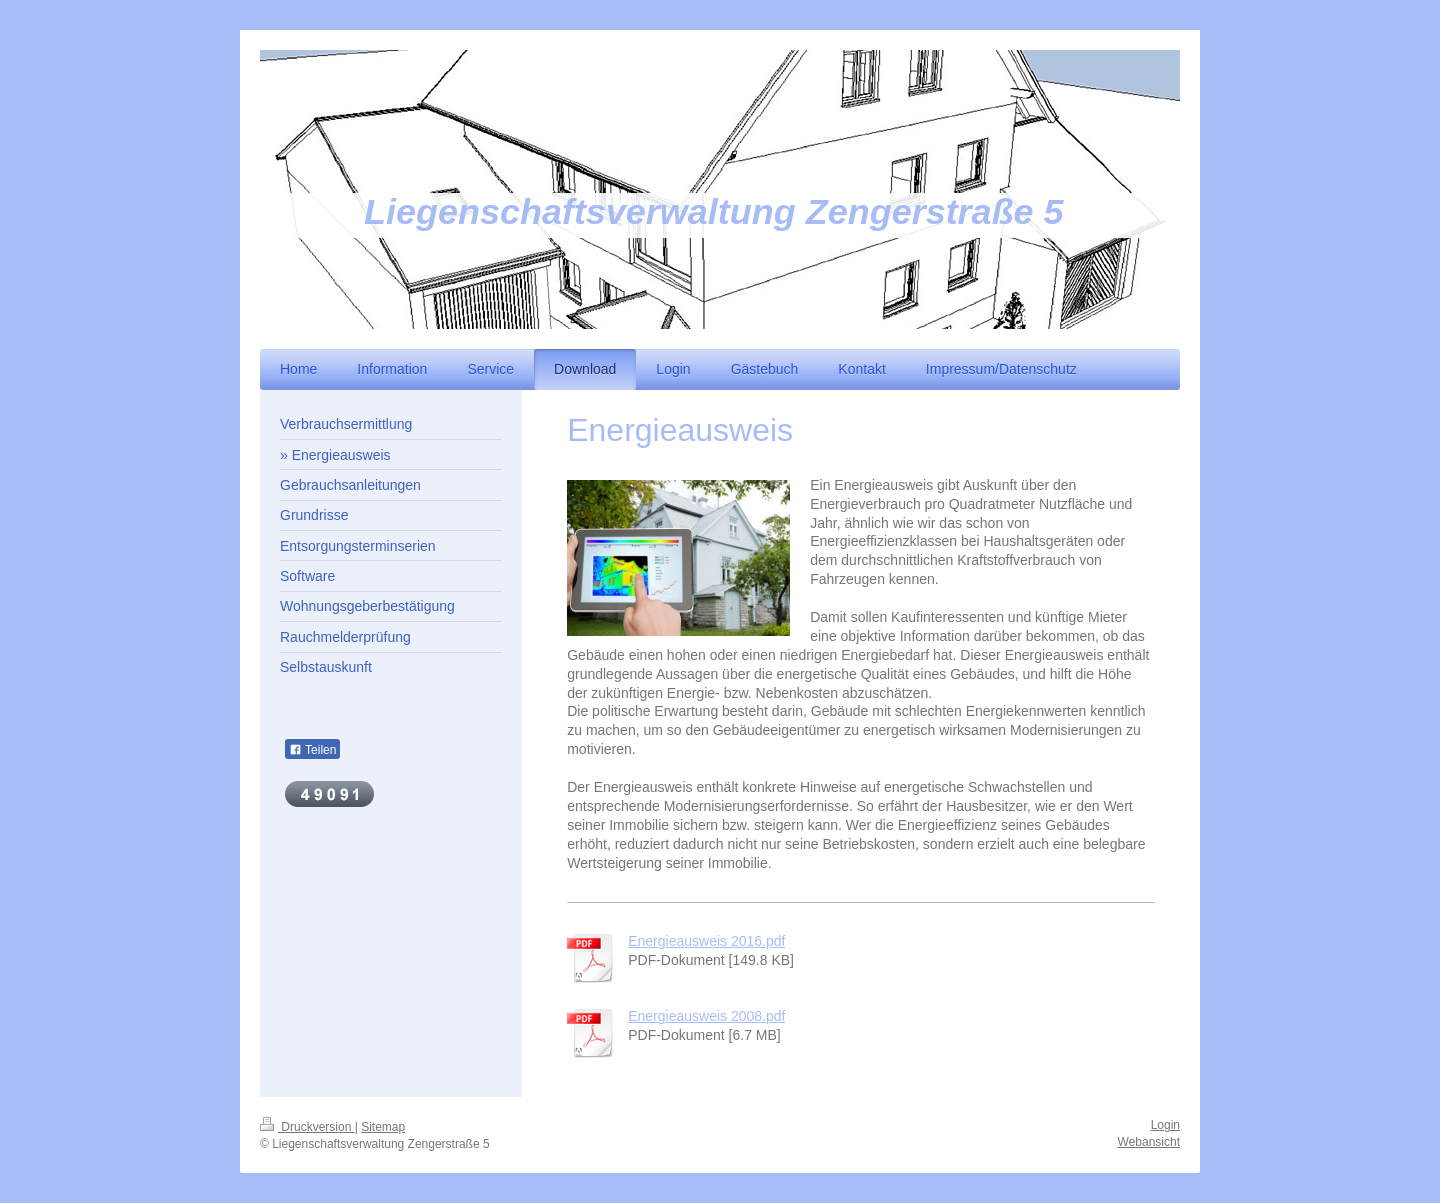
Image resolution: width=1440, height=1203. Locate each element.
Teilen (312, 750)
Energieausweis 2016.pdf (706, 941)
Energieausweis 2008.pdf (706, 1016)
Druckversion (307, 1127)
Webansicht (1149, 1142)
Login (1165, 1125)
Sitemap (383, 1127)
